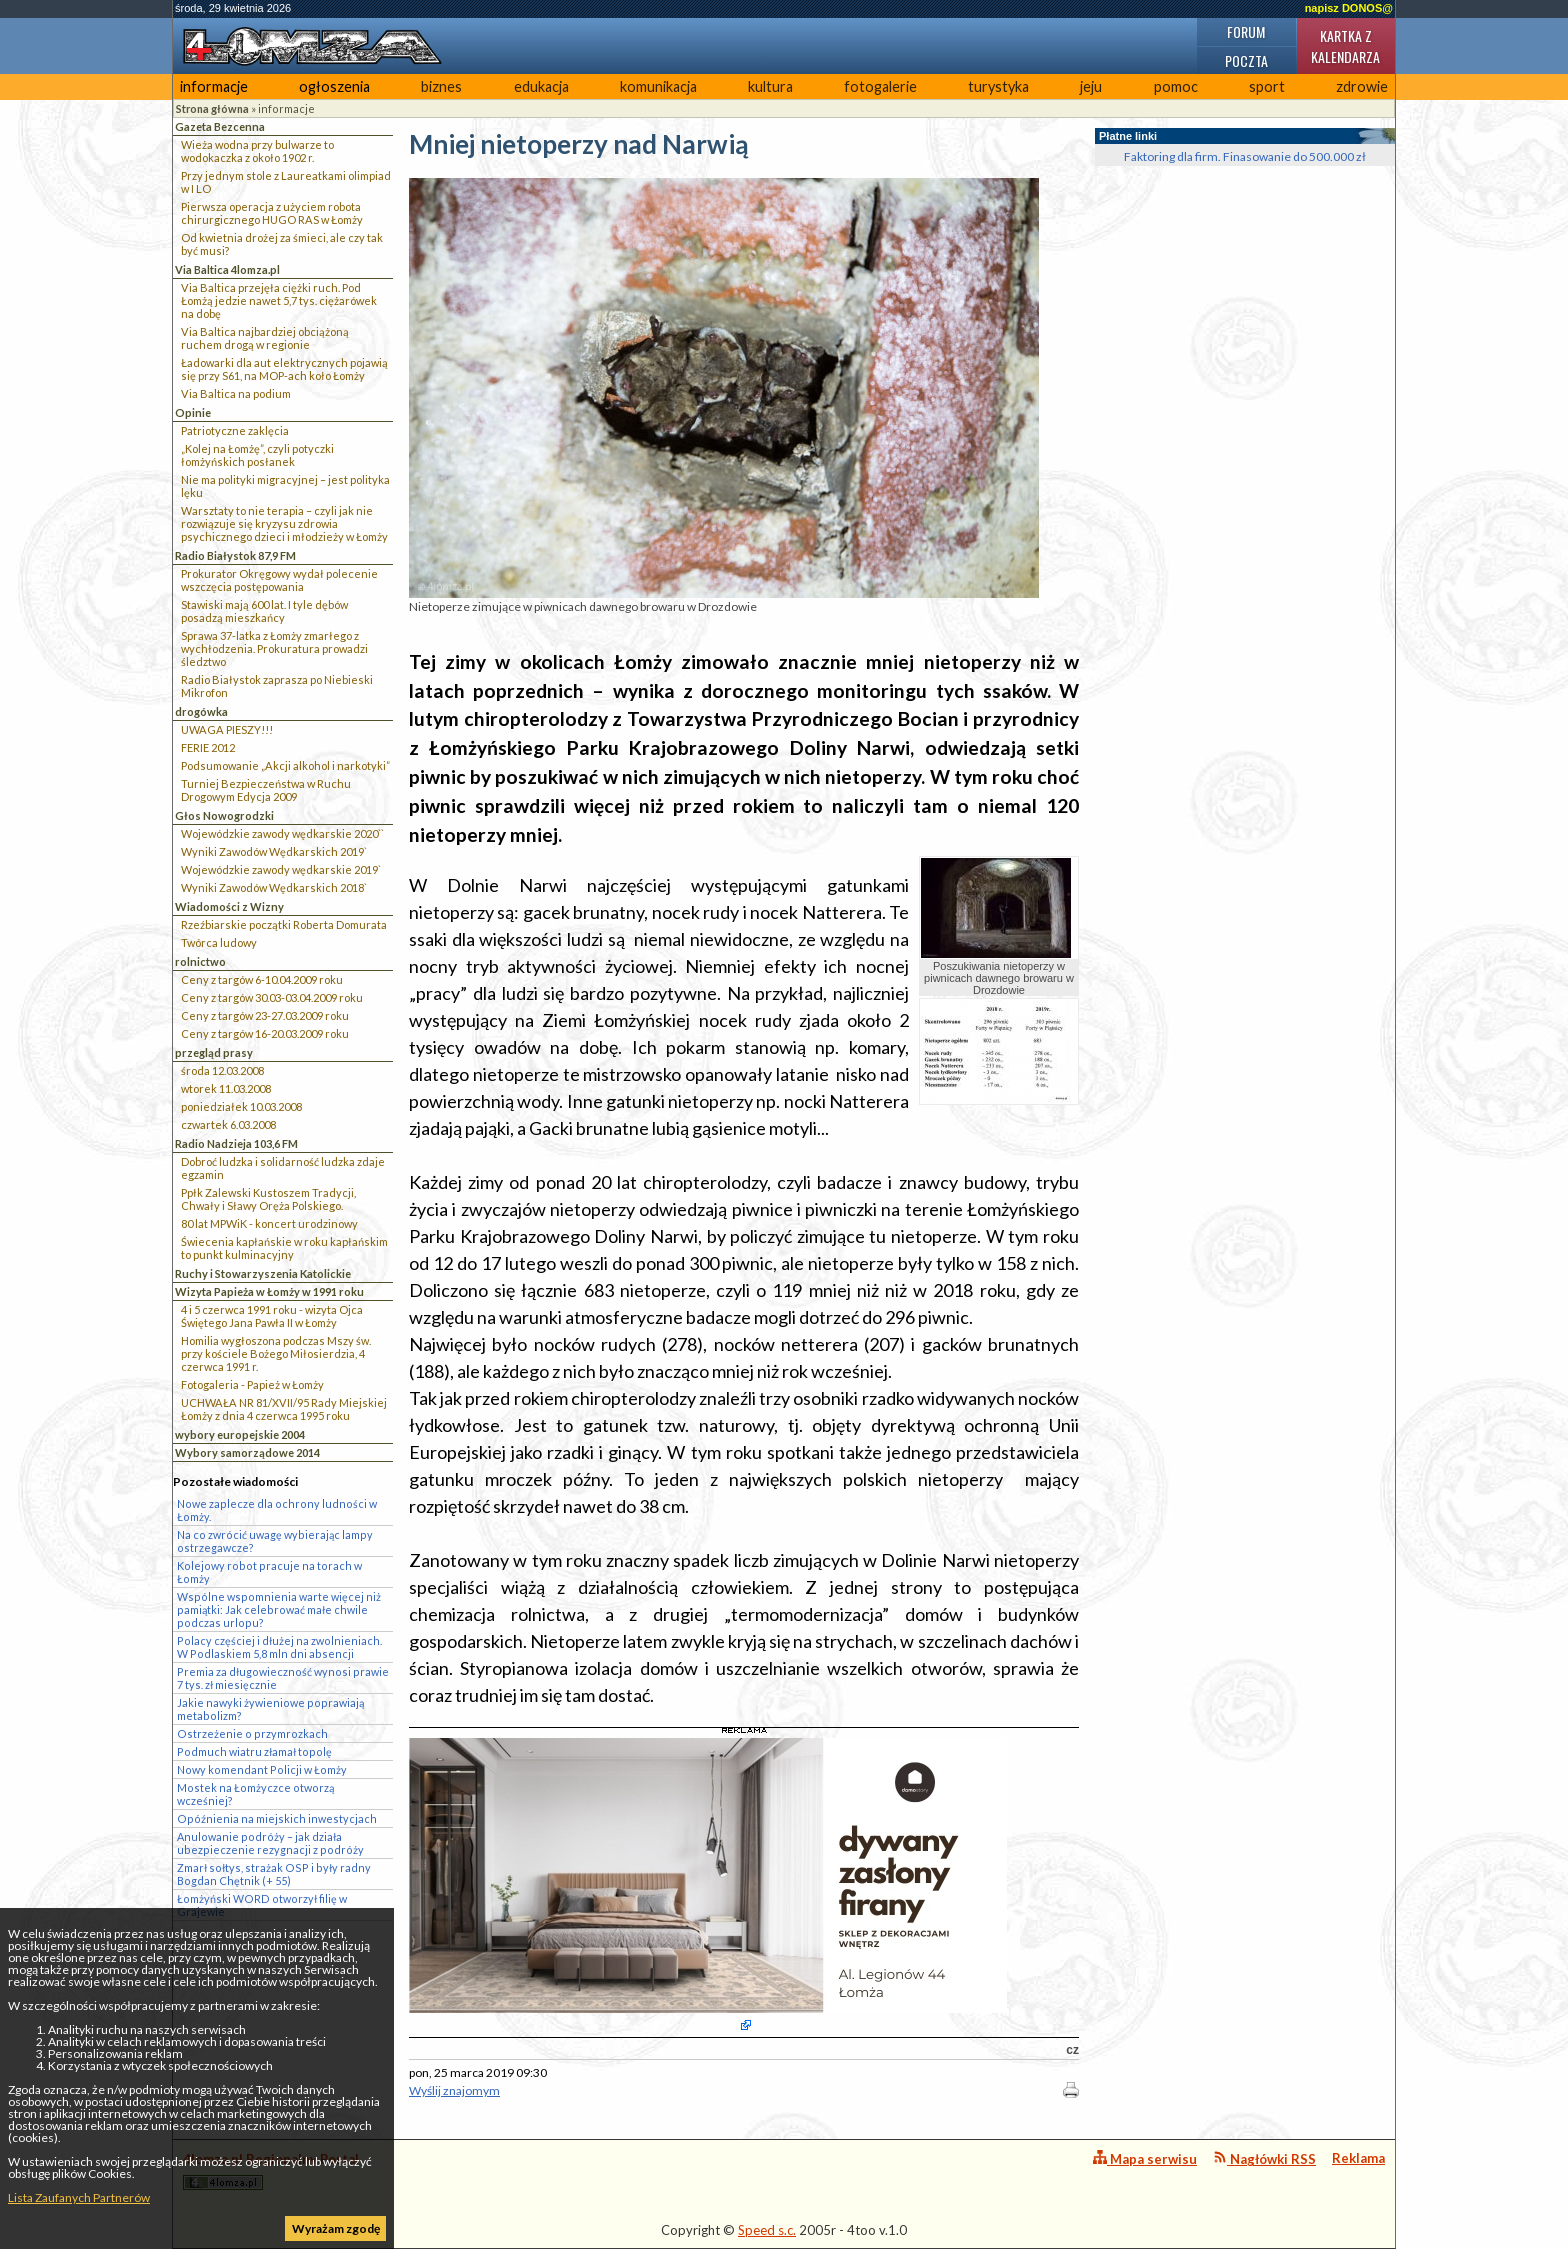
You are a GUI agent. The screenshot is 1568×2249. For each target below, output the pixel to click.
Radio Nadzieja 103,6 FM (236, 1143)
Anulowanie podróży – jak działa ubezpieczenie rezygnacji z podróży (270, 1843)
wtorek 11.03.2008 (226, 1088)
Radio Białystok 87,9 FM (235, 555)
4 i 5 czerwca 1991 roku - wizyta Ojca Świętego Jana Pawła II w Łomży (272, 1316)
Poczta (1246, 60)
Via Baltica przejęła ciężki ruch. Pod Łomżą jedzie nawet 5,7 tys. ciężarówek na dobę (279, 300)
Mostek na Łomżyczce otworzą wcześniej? (255, 1794)
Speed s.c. (767, 2230)
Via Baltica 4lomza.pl (227, 269)
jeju (1091, 86)
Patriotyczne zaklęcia (235, 430)
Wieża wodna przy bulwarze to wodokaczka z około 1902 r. (257, 151)
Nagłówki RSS (1264, 2158)
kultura (770, 86)
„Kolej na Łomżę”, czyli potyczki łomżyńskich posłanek (257, 455)
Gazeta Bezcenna (220, 126)
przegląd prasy (214, 1052)
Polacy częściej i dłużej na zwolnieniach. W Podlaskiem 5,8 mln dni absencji (279, 1647)
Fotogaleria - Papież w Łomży (252, 1384)
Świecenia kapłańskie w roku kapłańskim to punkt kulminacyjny (284, 1248)
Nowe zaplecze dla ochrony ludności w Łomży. (277, 1510)
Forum (1246, 31)
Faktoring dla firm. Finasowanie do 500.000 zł (1245, 156)
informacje (214, 86)
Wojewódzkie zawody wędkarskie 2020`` (282, 833)
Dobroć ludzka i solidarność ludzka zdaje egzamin (283, 1168)
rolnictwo (200, 961)
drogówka (201, 711)
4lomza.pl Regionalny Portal (271, 2170)
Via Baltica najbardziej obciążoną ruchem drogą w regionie (265, 338)
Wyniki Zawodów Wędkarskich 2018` (274, 887)
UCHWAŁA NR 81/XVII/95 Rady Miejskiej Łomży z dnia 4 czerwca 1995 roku (284, 1409)
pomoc (1176, 86)
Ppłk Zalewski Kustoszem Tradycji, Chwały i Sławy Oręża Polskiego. (268, 1199)
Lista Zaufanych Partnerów (79, 2197)
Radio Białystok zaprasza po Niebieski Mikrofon (277, 686)
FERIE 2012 (208, 747)
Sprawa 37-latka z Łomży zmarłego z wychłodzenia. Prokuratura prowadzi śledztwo (274, 648)
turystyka (998, 86)
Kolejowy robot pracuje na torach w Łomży (269, 1572)
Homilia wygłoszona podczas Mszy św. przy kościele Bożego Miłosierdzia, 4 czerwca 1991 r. (276, 1353)
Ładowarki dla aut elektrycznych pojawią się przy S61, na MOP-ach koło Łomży (284, 369)
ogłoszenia (334, 86)
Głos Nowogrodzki (224, 815)
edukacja (541, 86)
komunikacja (658, 86)
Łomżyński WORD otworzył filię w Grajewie (262, 1905)
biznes (441, 86)
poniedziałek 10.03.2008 (241, 1106)
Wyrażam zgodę (336, 2228)
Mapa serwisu (1145, 2158)
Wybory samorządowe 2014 (247, 1452)
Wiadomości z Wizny (229, 906)
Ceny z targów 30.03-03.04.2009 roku (272, 997)
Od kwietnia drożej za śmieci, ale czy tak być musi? (282, 244)
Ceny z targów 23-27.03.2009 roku (265, 1015)
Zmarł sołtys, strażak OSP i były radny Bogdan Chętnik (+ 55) (274, 1874)
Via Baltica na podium (236, 393)
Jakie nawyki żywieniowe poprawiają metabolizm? (270, 1709)
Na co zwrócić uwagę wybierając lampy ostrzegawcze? (275, 1541)
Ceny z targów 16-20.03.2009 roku (265, 1033)
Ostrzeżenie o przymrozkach (252, 1733)
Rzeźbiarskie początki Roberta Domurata (284, 924)
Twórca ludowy (219, 942)
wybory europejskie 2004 (240, 1434)
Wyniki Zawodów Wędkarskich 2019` (274, 851)
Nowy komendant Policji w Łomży (262, 1769)
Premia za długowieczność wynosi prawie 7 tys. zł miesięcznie (283, 1678)
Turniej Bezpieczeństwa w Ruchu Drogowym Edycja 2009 (266, 790)
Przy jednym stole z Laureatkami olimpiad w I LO (286, 182)
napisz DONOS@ (1349, 8)
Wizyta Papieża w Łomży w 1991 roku (269, 1291)
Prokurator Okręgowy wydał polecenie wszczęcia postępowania (279, 580)
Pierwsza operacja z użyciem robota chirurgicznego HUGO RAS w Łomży (272, 213)
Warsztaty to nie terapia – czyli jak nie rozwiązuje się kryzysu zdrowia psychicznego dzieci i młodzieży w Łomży (284, 523)
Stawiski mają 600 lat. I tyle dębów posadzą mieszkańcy (264, 611)
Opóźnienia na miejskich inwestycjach (277, 1818)
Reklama (1358, 2158)
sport (1267, 86)
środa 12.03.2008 (222, 1070)
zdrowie (1362, 86)
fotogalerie (880, 86)
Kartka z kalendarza (1345, 46)
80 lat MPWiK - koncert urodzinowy (269, 1223)
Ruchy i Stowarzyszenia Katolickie (263, 1273)
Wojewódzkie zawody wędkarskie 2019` (281, 869)
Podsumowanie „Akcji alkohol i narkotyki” (285, 765)
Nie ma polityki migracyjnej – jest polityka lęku (285, 486)
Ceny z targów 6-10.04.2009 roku (262, 979)
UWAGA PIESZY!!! (227, 729)
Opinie (193, 412)
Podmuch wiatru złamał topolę (254, 1751)
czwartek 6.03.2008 (228, 1124)
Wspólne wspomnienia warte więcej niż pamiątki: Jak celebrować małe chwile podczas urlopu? (279, 1609)
